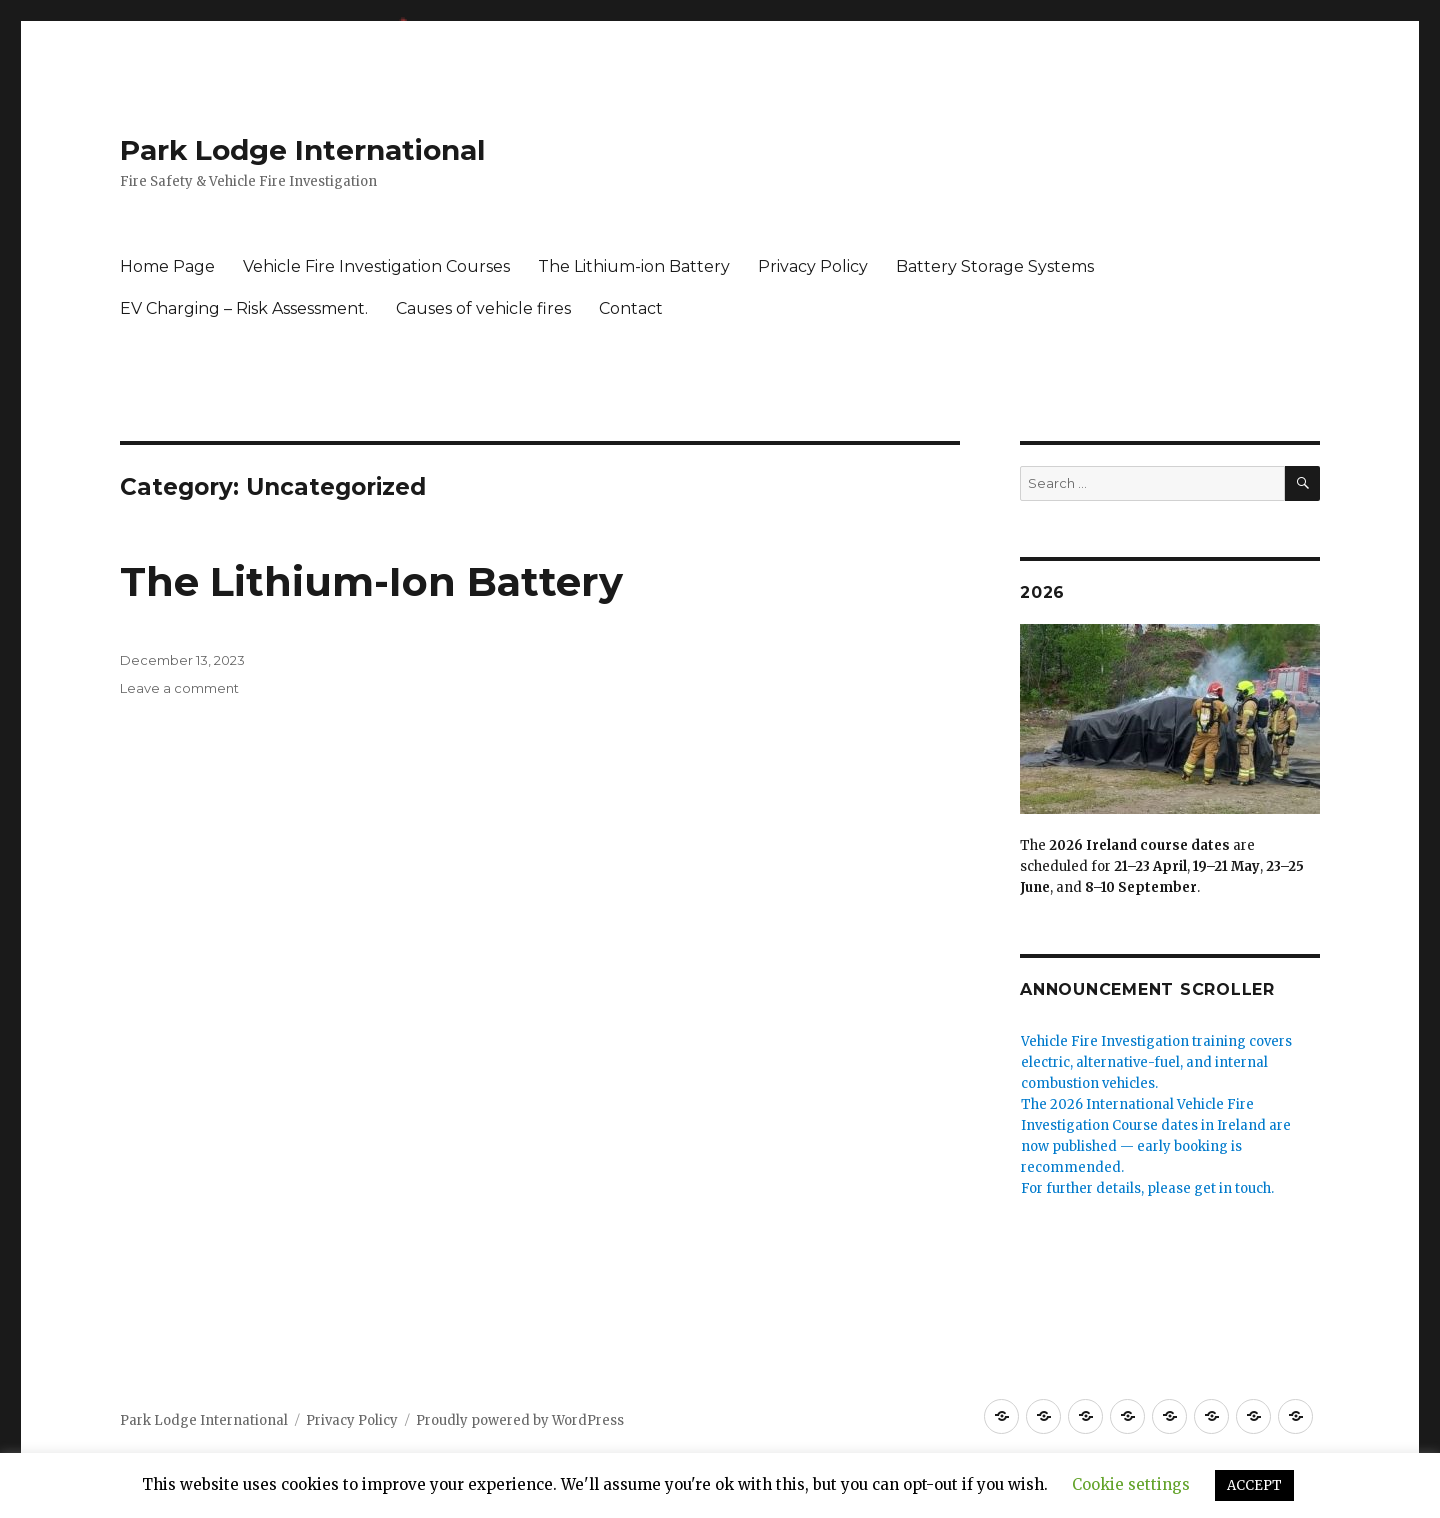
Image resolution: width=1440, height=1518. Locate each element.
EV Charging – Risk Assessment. (244, 308)
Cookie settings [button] (1131, 1484)
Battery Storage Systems (995, 266)
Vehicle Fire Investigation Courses (376, 266)
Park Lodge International (302, 150)
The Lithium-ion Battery (634, 266)
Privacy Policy (813, 266)
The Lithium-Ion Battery (371, 581)
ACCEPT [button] (1254, 1485)
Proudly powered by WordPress (520, 1420)
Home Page (167, 266)
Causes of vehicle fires (483, 308)
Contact (631, 308)
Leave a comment (179, 688)
